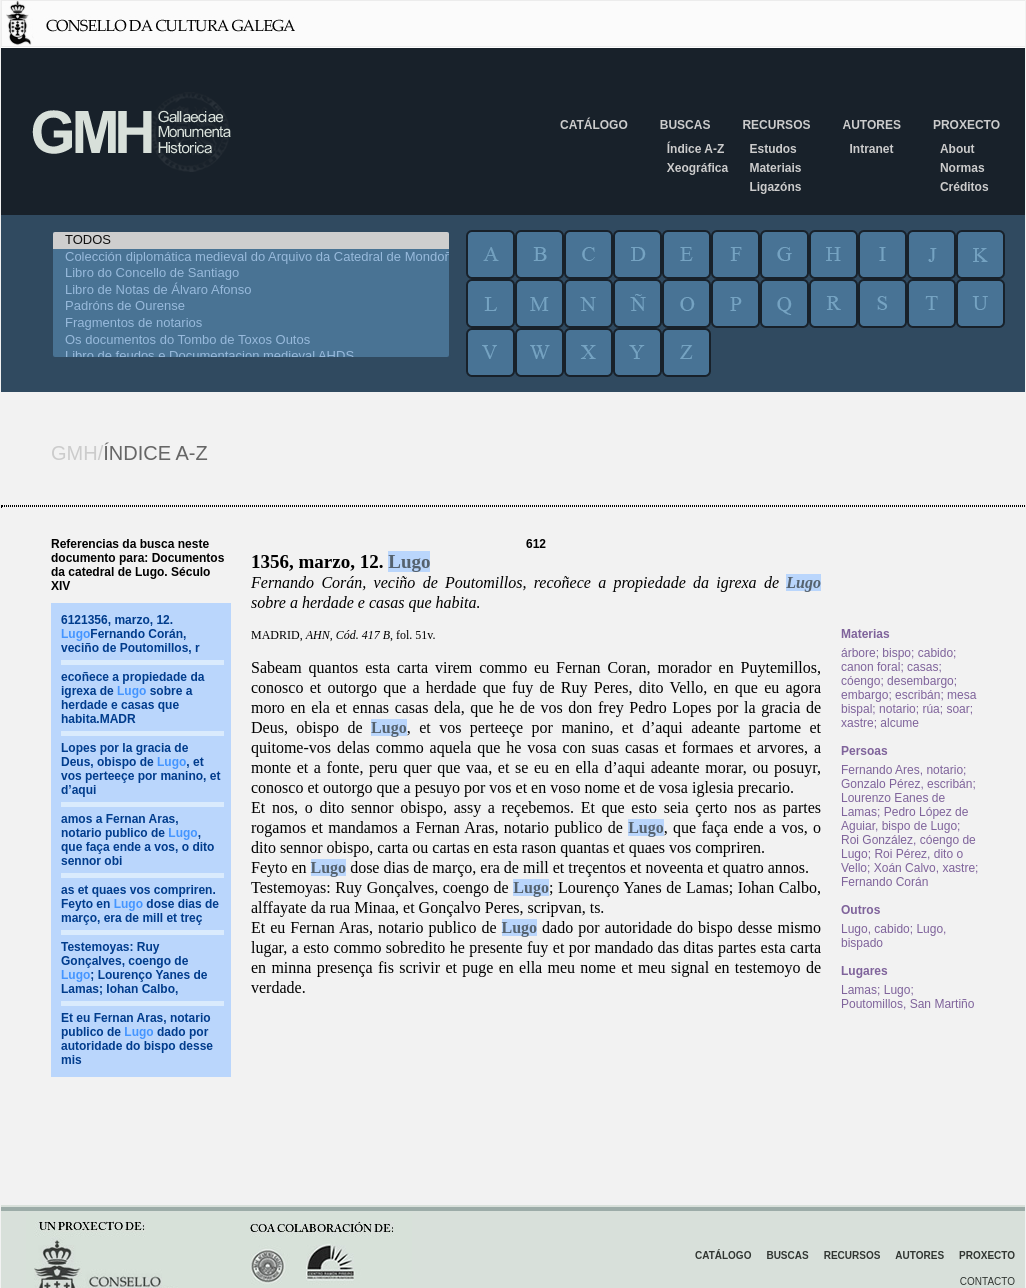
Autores (871, 125)
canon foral (870, 667)
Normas (962, 168)
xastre (857, 723)
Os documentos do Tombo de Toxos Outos (251, 340)
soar (957, 709)
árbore (858, 653)
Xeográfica (697, 168)
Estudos (772, 149)
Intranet (871, 149)
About (957, 149)
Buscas (685, 125)
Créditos (964, 187)
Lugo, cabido (875, 929)
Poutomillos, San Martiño (907, 1004)
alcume (899, 723)
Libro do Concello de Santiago (251, 273)
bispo (896, 653)
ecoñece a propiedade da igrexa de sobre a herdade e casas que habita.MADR (132, 698)
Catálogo (594, 125)
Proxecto (966, 125)
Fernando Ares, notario (902, 770)
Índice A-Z (696, 149)
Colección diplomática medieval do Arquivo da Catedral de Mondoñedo (251, 257)
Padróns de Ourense (251, 306)
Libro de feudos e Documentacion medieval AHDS (251, 356)
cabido (935, 653)
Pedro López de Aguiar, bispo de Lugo (904, 819)
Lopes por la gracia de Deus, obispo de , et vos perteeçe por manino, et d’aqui (140, 769)
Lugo (409, 561)
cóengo (860, 681)
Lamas (859, 990)
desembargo (920, 681)
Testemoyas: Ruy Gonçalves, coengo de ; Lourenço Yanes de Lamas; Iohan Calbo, (134, 968)
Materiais (775, 168)
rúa (930, 709)
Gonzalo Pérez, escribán (906, 784)
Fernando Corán (884, 882)
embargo (864, 695)
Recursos (776, 125)
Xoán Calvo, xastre (924, 868)
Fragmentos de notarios (251, 323)
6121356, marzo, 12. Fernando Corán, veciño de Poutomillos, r (130, 634)
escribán (917, 695)
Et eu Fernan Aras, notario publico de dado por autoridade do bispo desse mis (137, 1039)
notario (897, 709)
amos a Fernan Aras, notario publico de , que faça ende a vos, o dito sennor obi (137, 840)
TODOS (251, 240)
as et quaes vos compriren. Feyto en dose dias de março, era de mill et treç (140, 904)
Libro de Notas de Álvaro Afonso (251, 290)
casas (922, 667)
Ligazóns (775, 187)
